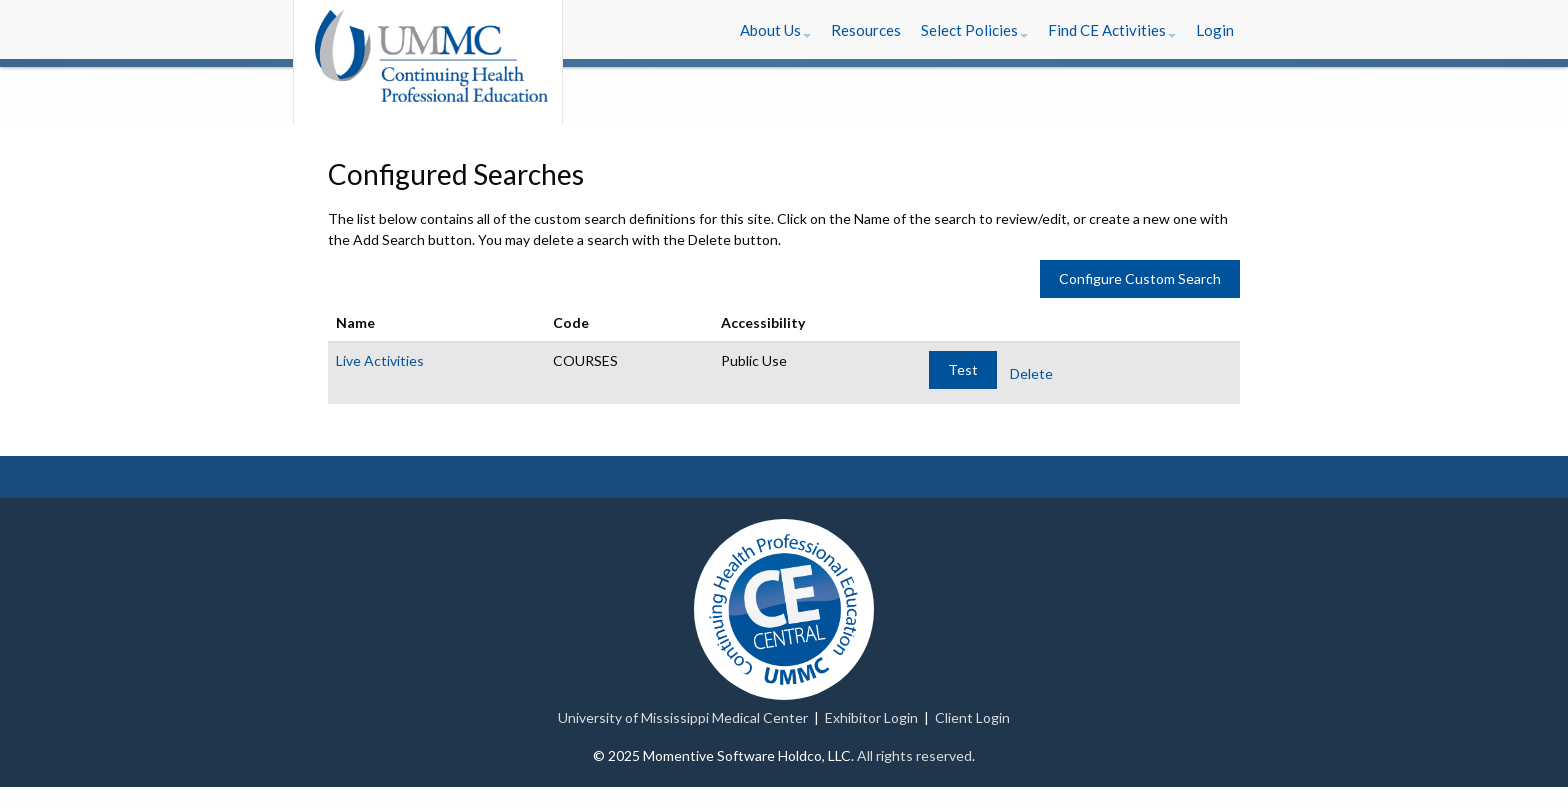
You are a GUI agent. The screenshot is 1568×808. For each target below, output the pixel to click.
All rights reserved (914, 755)
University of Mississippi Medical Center (683, 717)
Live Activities (380, 360)
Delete (1031, 373)
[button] (775, 30)
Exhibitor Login (871, 717)
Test (963, 369)
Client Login (972, 717)
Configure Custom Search (1140, 278)
